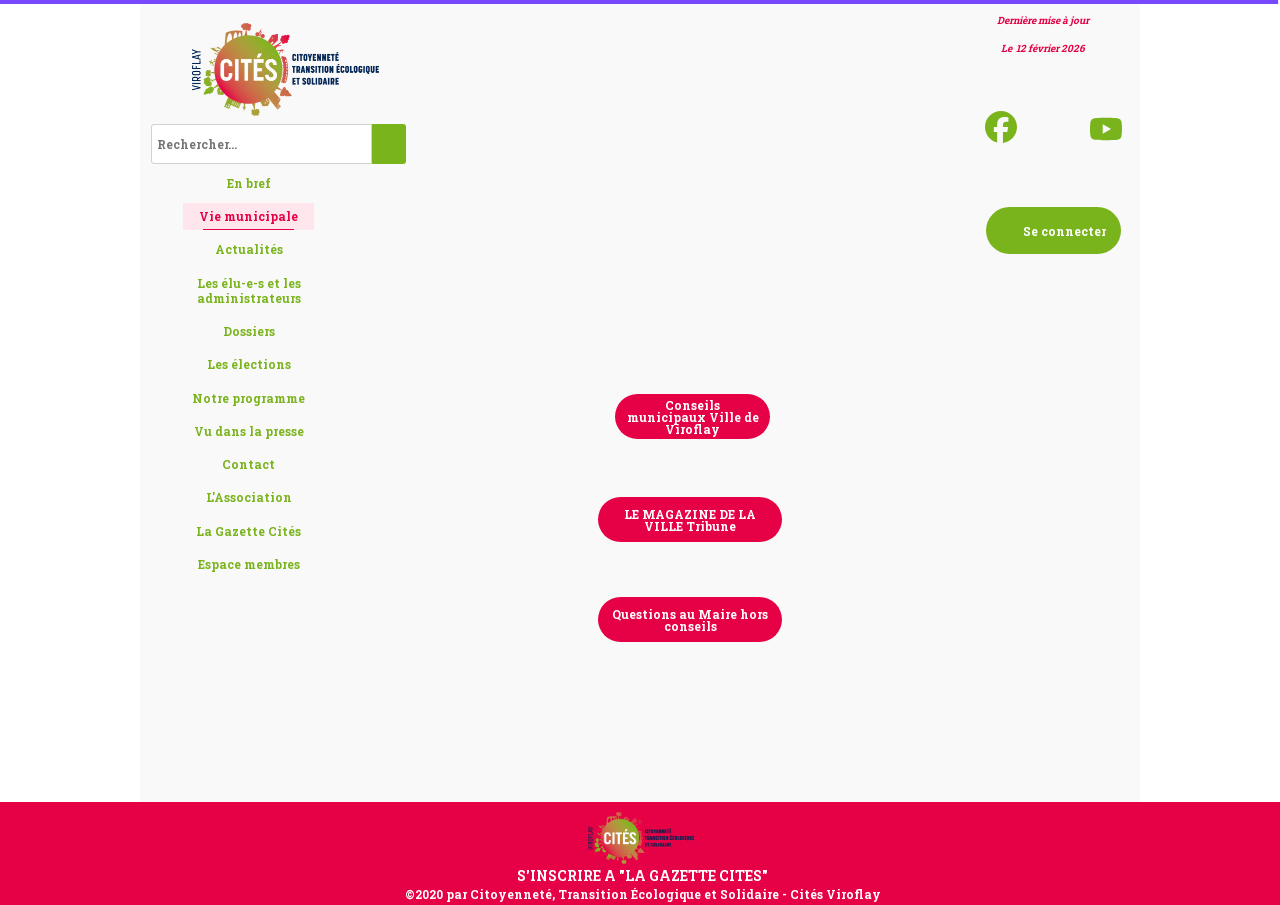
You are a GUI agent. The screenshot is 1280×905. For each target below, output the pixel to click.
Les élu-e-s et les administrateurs (249, 290)
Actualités (249, 249)
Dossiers (249, 331)
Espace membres (249, 564)
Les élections (249, 364)
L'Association (249, 497)
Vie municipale (248, 216)
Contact (248, 464)
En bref (249, 183)
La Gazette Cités (248, 531)
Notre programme (248, 398)
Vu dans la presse (249, 431)
